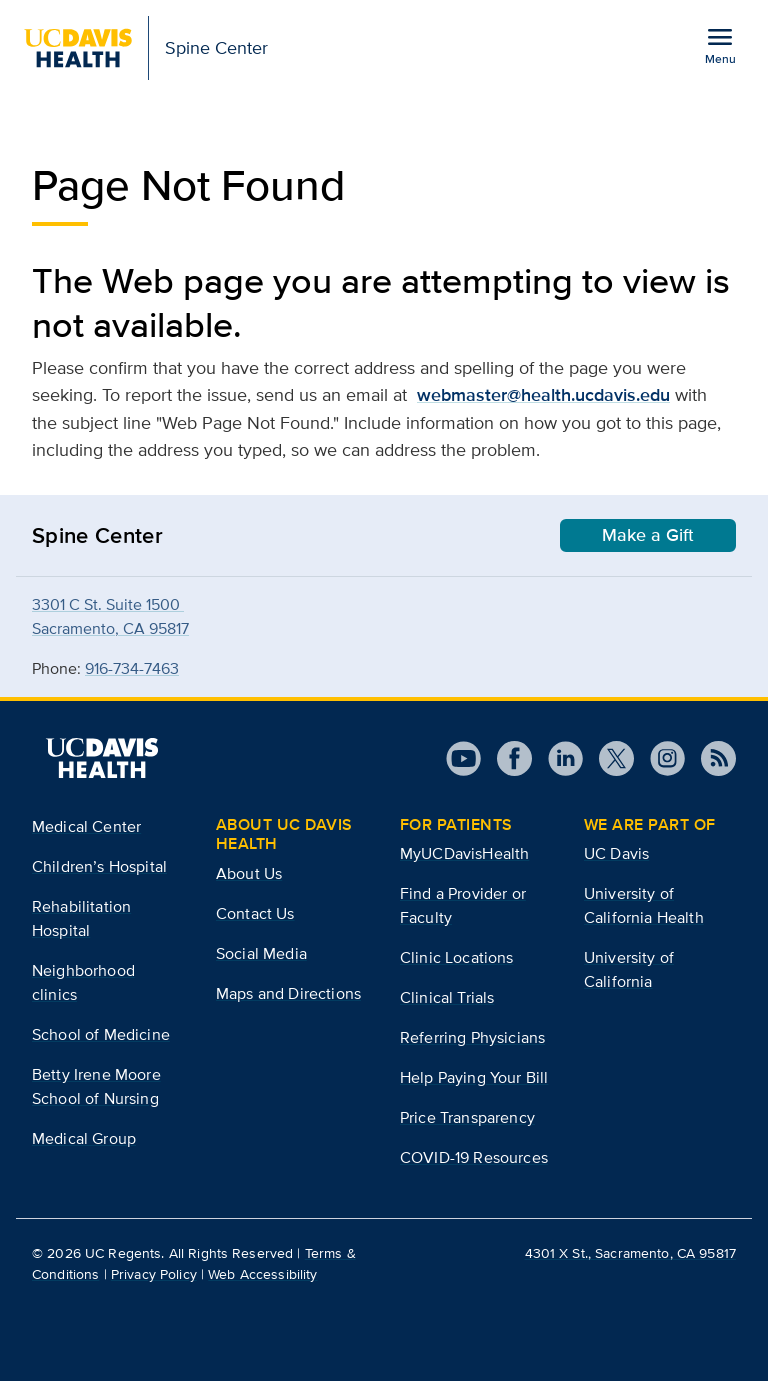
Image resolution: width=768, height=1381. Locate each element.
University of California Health (644, 905)
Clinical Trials (447, 997)
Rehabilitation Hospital (81, 918)
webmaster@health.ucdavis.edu (543, 395)
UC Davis (616, 853)
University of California (629, 969)
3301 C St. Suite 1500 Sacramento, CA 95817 (110, 616)
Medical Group (84, 1138)
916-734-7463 (132, 668)
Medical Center (86, 826)
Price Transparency (467, 1117)
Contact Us (255, 913)
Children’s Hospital (99, 866)
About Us (249, 873)
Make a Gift (648, 535)
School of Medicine (101, 1034)
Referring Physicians (472, 1037)
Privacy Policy (154, 1274)
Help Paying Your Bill (474, 1077)
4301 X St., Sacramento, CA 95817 (630, 1253)
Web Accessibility (262, 1274)
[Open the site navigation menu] (720, 45)
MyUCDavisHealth (464, 853)
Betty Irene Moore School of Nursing (96, 1086)
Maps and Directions (288, 993)
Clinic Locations (457, 957)
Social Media (261, 953)
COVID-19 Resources (474, 1157)
